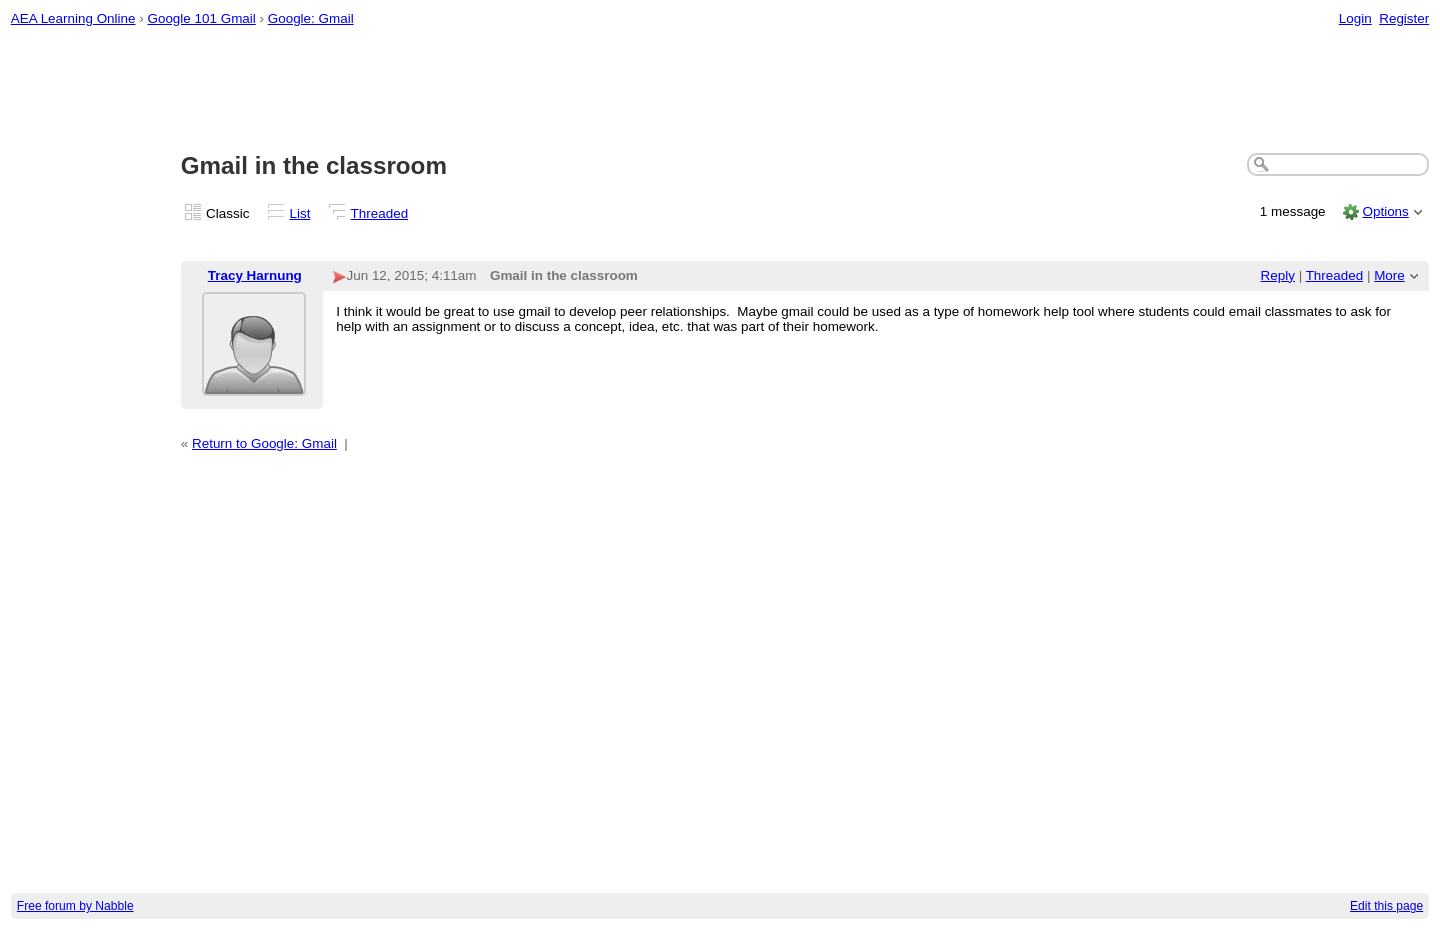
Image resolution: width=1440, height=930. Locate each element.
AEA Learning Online (73, 18)
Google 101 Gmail (201, 18)
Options (1385, 211)
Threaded (380, 213)
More (1389, 275)
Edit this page (1386, 906)
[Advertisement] (720, 91)
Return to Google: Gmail (264, 443)
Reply (1278, 275)
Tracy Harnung (255, 275)
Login (1355, 18)
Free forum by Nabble (75, 906)
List (300, 213)
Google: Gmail (311, 18)
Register (1404, 18)
